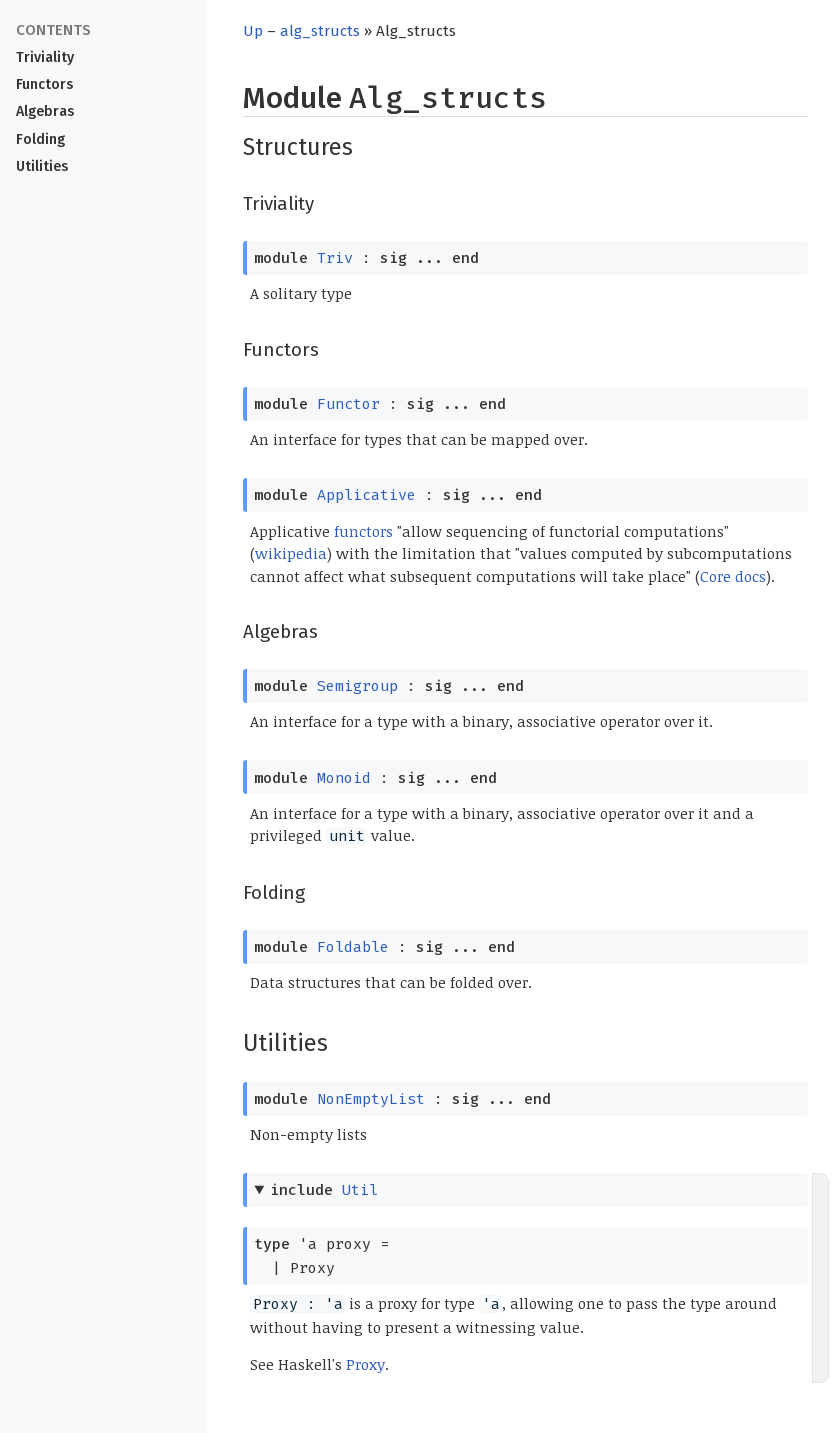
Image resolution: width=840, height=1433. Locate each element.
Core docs (733, 576)
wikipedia (291, 553)
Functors (44, 84)
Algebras (45, 111)
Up (253, 31)
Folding (40, 139)
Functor (348, 404)
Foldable (353, 947)
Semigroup (357, 686)
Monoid (344, 778)
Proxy (365, 1364)
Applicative (366, 495)
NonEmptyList (371, 1099)
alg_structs (320, 31)
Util (360, 1190)
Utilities (42, 166)
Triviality (45, 57)
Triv (335, 258)
